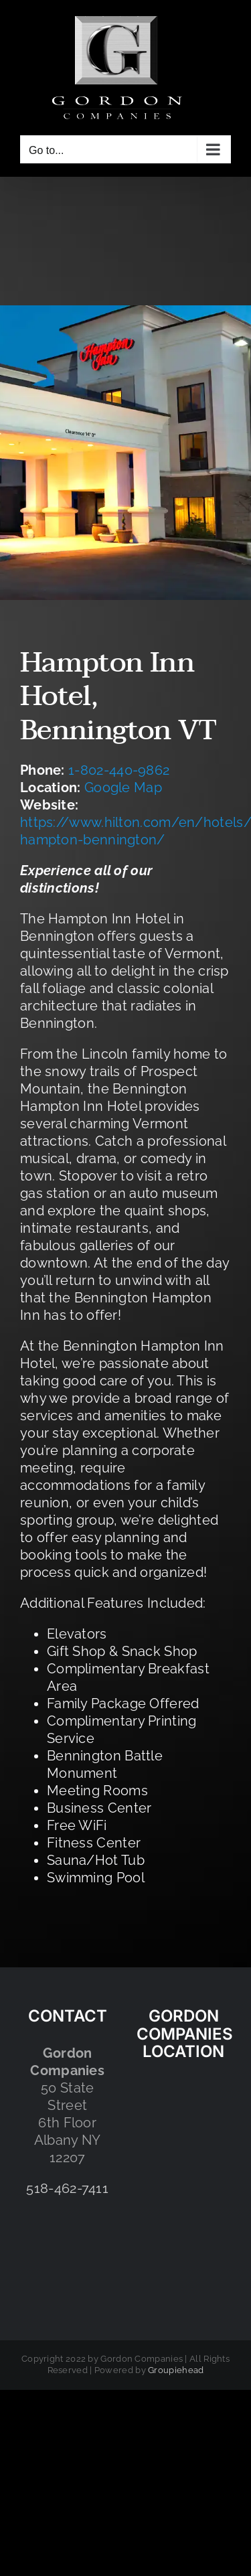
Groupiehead (175, 2370)
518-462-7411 (67, 2188)
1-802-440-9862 (118, 770)
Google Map (123, 787)
